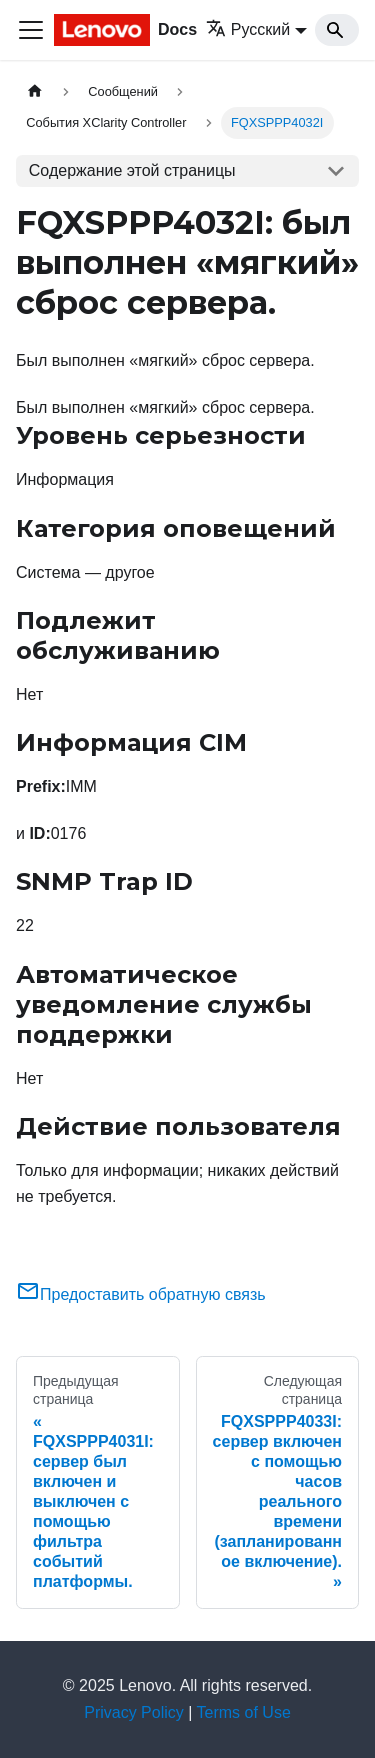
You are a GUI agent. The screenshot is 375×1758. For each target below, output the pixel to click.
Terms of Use (244, 1712)
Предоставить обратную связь (141, 1294)
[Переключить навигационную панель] (31, 30)
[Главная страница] (35, 91)
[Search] (337, 30)
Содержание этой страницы (132, 170)
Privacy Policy (134, 1712)
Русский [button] (248, 29)
